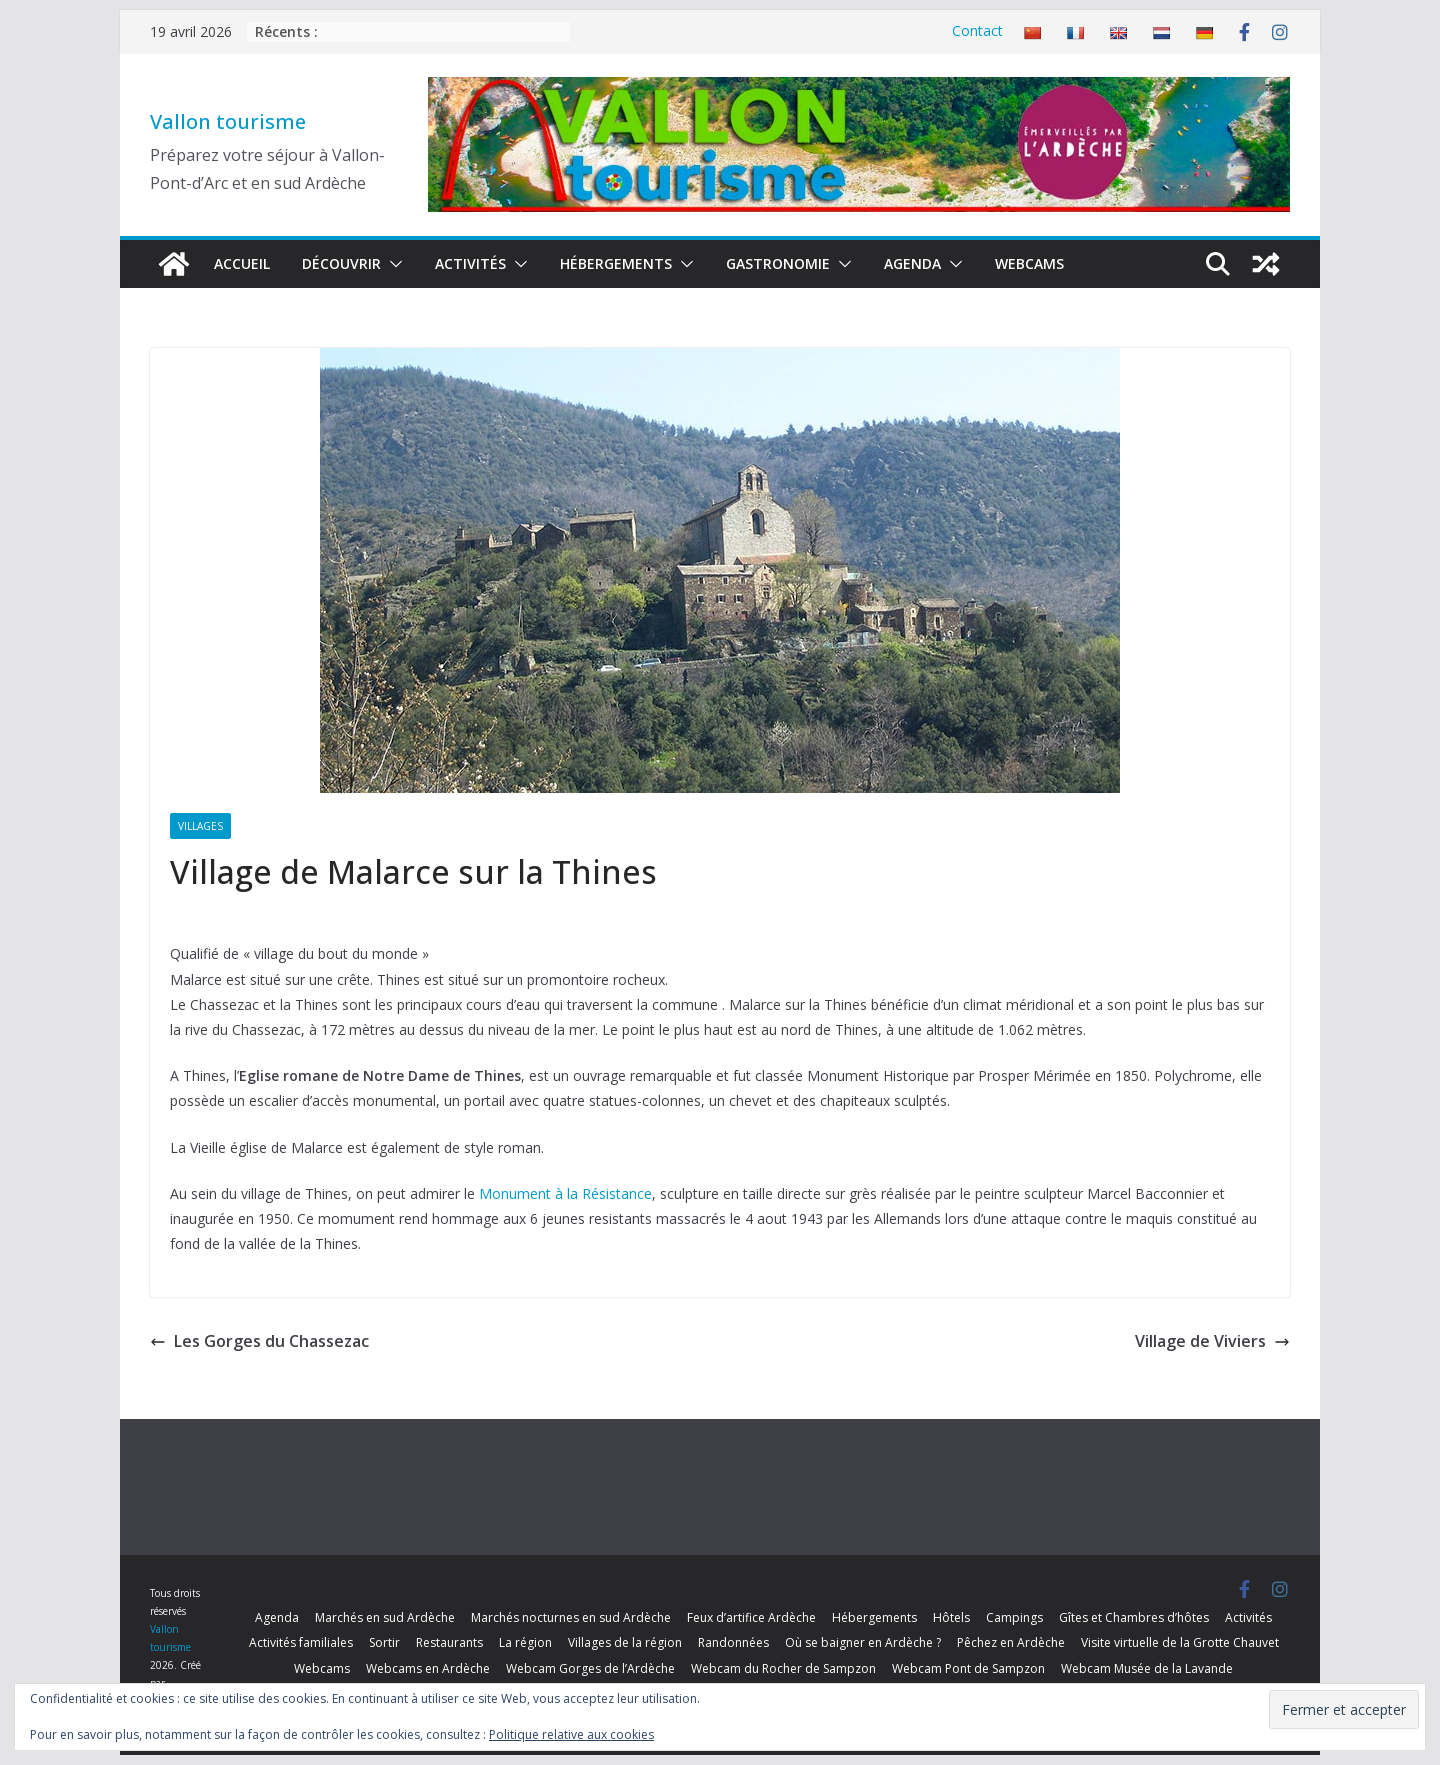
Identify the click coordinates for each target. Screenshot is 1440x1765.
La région (525, 1642)
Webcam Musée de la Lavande (1147, 1668)
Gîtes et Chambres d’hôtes (1134, 1617)
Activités (470, 263)
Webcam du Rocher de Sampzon (783, 1668)
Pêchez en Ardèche (1011, 1642)
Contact (977, 30)
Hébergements (616, 263)
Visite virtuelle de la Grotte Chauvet (1180, 1642)
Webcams (1029, 263)
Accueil (242, 263)
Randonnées (733, 1642)
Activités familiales (301, 1642)
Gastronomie (778, 263)
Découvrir (341, 263)
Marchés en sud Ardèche (385, 1617)
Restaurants (449, 1642)
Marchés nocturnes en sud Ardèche (571, 1617)
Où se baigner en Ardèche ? (863, 1642)
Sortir (384, 1642)
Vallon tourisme (228, 121)
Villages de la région (625, 1642)
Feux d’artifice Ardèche (751, 1617)
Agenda (912, 263)
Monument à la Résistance (565, 1193)
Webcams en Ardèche (428, 1668)
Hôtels (951, 1617)
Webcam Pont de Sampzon (968, 1668)
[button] (392, 264)
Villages (200, 826)
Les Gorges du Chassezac (259, 1341)
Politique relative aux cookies (571, 1734)
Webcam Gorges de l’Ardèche (590, 1668)
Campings (1014, 1617)
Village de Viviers (1212, 1341)
